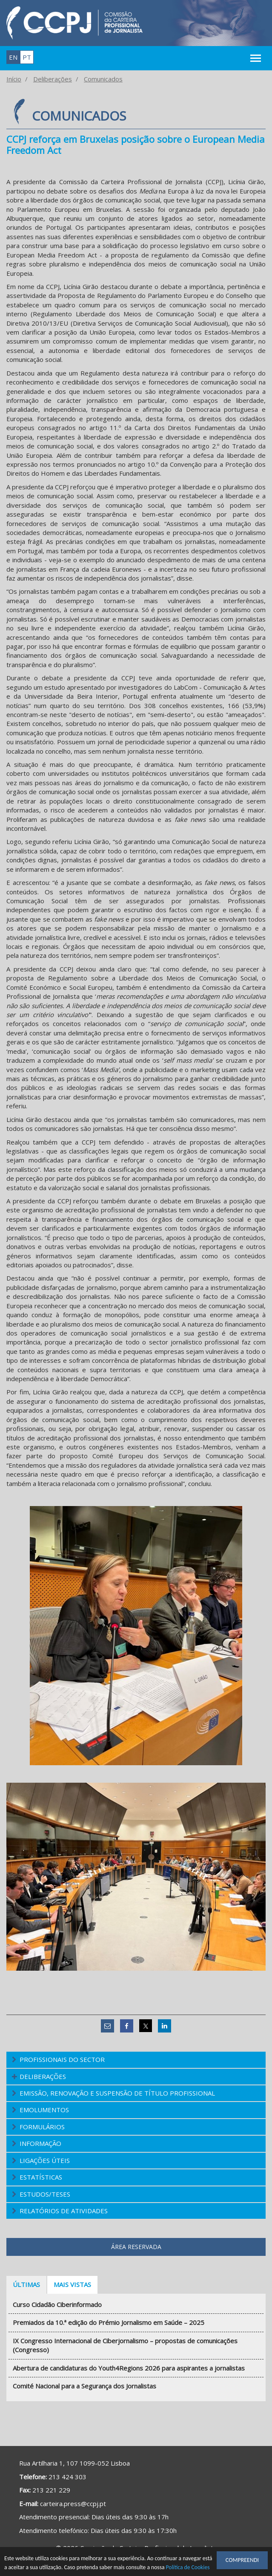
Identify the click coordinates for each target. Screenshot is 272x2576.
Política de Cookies (188, 2567)
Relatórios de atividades (64, 2210)
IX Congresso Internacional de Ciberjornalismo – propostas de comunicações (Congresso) (125, 2345)
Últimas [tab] (26, 2284)
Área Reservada (136, 2247)
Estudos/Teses (45, 2194)
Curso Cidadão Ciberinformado (57, 2304)
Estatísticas (41, 2177)
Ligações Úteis (45, 2160)
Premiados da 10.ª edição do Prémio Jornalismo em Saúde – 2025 (108, 2322)
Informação (40, 2143)
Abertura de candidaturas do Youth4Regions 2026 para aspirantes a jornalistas (129, 2368)
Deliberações (52, 79)
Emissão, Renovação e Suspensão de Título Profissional (117, 2093)
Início (13, 79)
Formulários (42, 2126)
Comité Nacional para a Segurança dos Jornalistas (84, 2386)
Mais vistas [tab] (72, 2284)
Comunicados (103, 79)
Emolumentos (44, 2109)
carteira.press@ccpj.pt (73, 2503)
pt (27, 57)
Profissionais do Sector (62, 2059)
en (13, 57)
